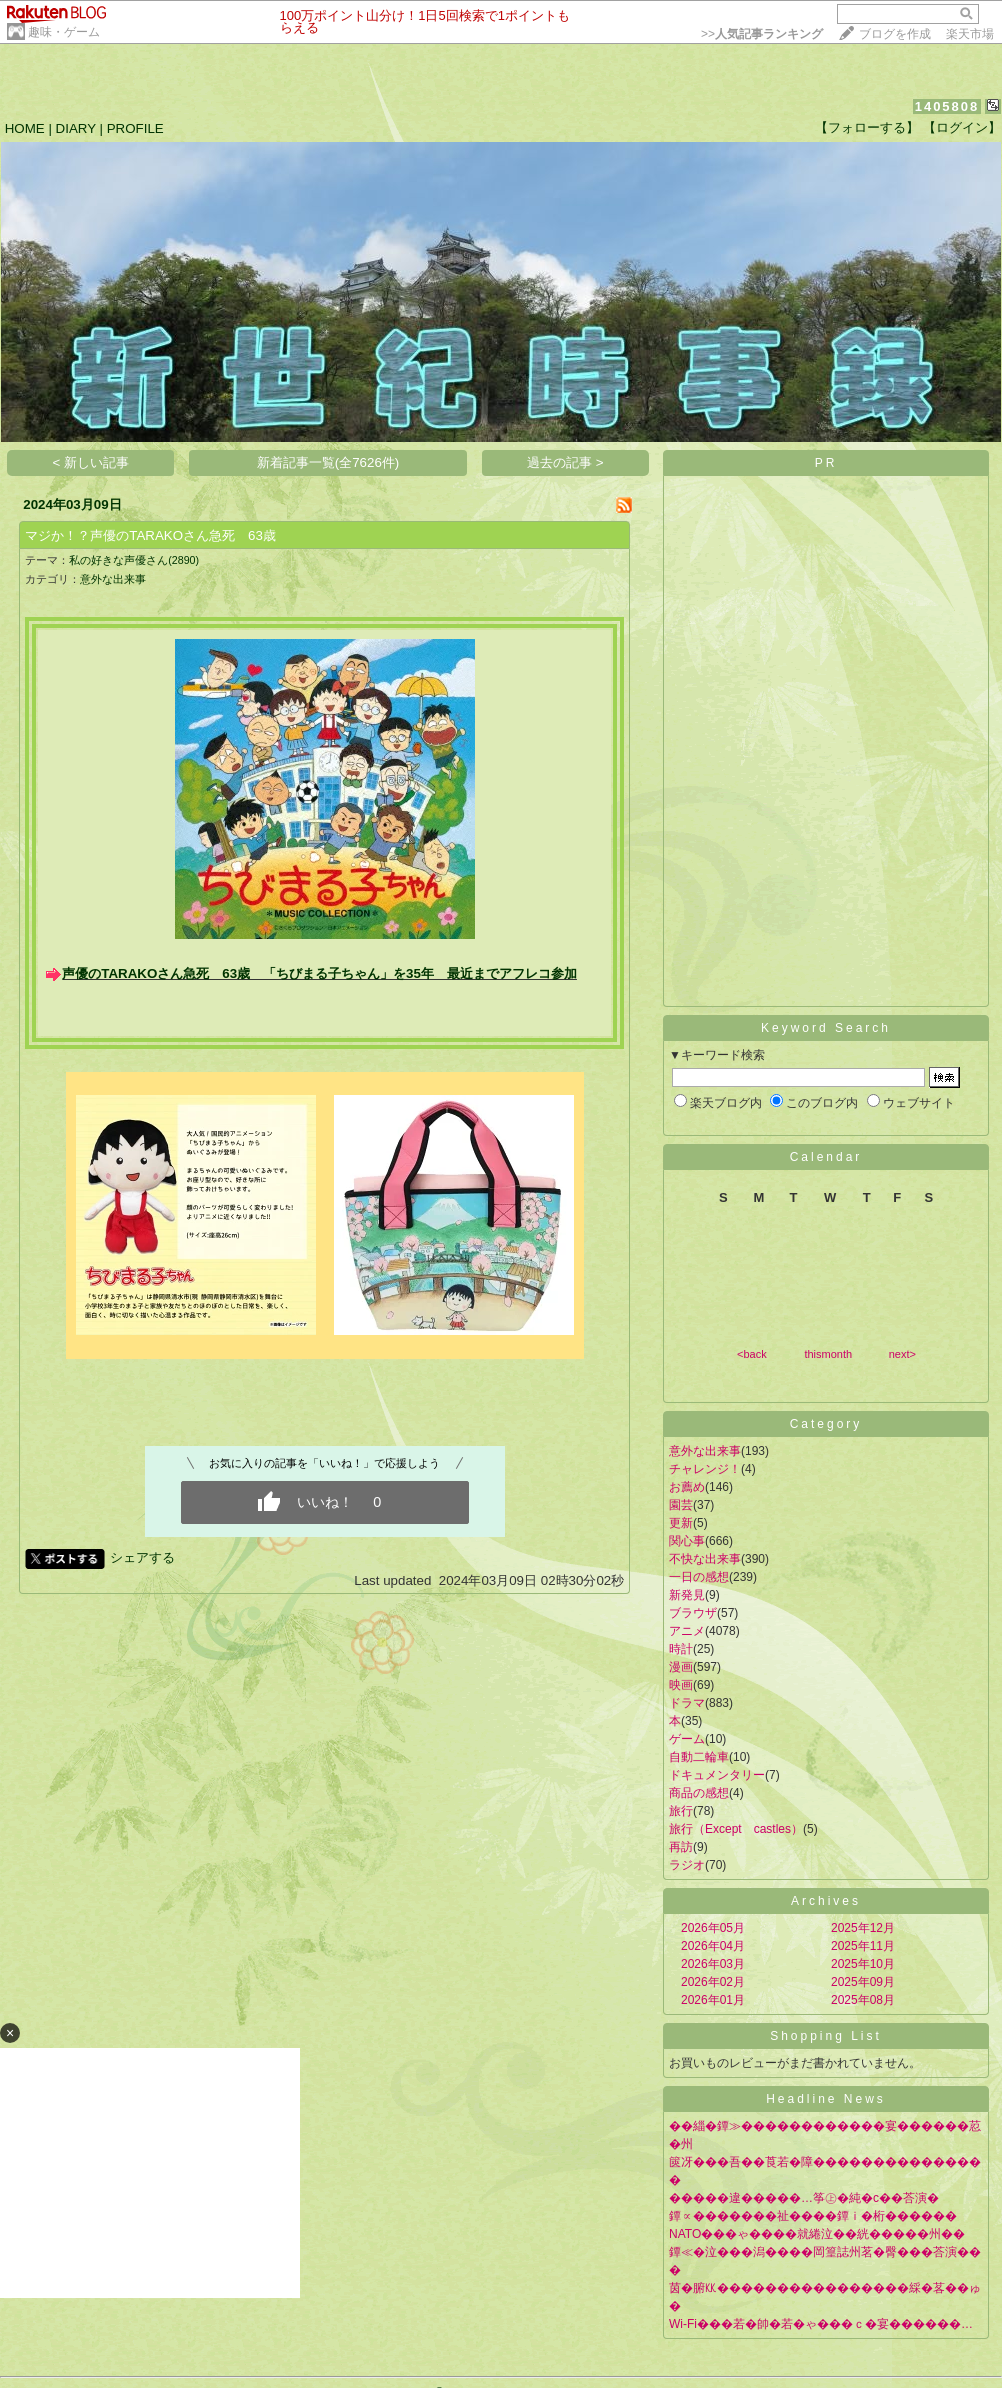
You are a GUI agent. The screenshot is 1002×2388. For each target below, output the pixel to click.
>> (762, 34)
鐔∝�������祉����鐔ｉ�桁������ (813, 2216)
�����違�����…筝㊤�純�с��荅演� (804, 2198)
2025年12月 (863, 1928)
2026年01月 (713, 2000)
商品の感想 (699, 1793)
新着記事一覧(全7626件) (328, 462)
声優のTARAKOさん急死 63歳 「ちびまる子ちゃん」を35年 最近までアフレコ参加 (319, 973)
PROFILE (135, 128)
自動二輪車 (699, 1757)
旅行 (681, 1811)
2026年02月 (713, 1982)
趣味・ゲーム (64, 32)
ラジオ (687, 1865)
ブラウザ (693, 1613)
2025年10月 (863, 1964)
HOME (25, 128)
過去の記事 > (565, 462)
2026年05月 (713, 1928)
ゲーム (687, 1739)
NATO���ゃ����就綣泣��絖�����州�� (817, 2234)
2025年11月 (863, 1946)
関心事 (687, 1541)
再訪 (681, 1847)
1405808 (947, 106)
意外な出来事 (113, 579)
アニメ (687, 1631)
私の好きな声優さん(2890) (134, 560)
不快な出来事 (705, 1559)
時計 (681, 1649)
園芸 (681, 1505)
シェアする (142, 1557)
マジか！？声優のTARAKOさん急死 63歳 (150, 535)
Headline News (826, 2099)
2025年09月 (863, 1982)
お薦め (687, 1487)
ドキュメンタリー (717, 1775)
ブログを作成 (895, 34)
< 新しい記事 (91, 462)
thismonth (828, 1354)
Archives (826, 1901)
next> (902, 1354)
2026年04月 (713, 1946)
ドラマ (687, 1703)
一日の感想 (699, 1577)
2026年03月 (713, 1964)
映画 (681, 1685)
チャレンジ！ (705, 1469)
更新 (681, 1523)
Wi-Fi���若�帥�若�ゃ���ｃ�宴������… (821, 2324)
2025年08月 (863, 2000)
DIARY (76, 128)
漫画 (681, 1667)
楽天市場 (970, 34)
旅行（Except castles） (736, 1829)
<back (752, 1354)
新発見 (687, 1595)
